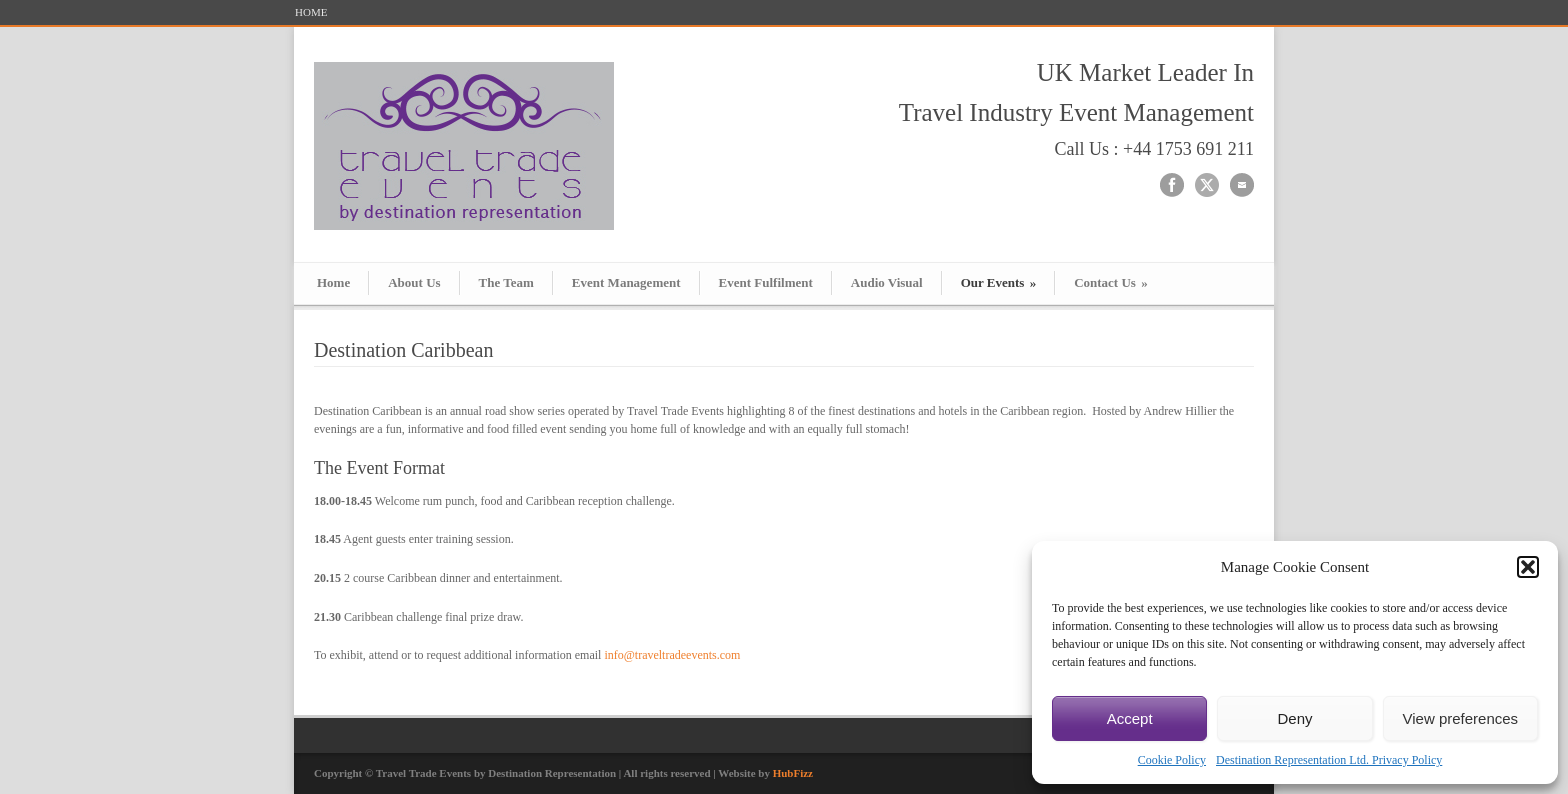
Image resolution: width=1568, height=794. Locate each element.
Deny (1294, 718)
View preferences (1461, 718)
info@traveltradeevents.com (672, 655)
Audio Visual (887, 282)
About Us (414, 282)
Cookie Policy (1172, 760)
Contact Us (1111, 282)
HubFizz (793, 773)
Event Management (626, 282)
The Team (506, 282)
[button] (1528, 567)
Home (333, 282)
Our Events (998, 282)
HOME (311, 12)
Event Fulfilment (766, 282)
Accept (1130, 718)
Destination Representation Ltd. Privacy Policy (1329, 760)
